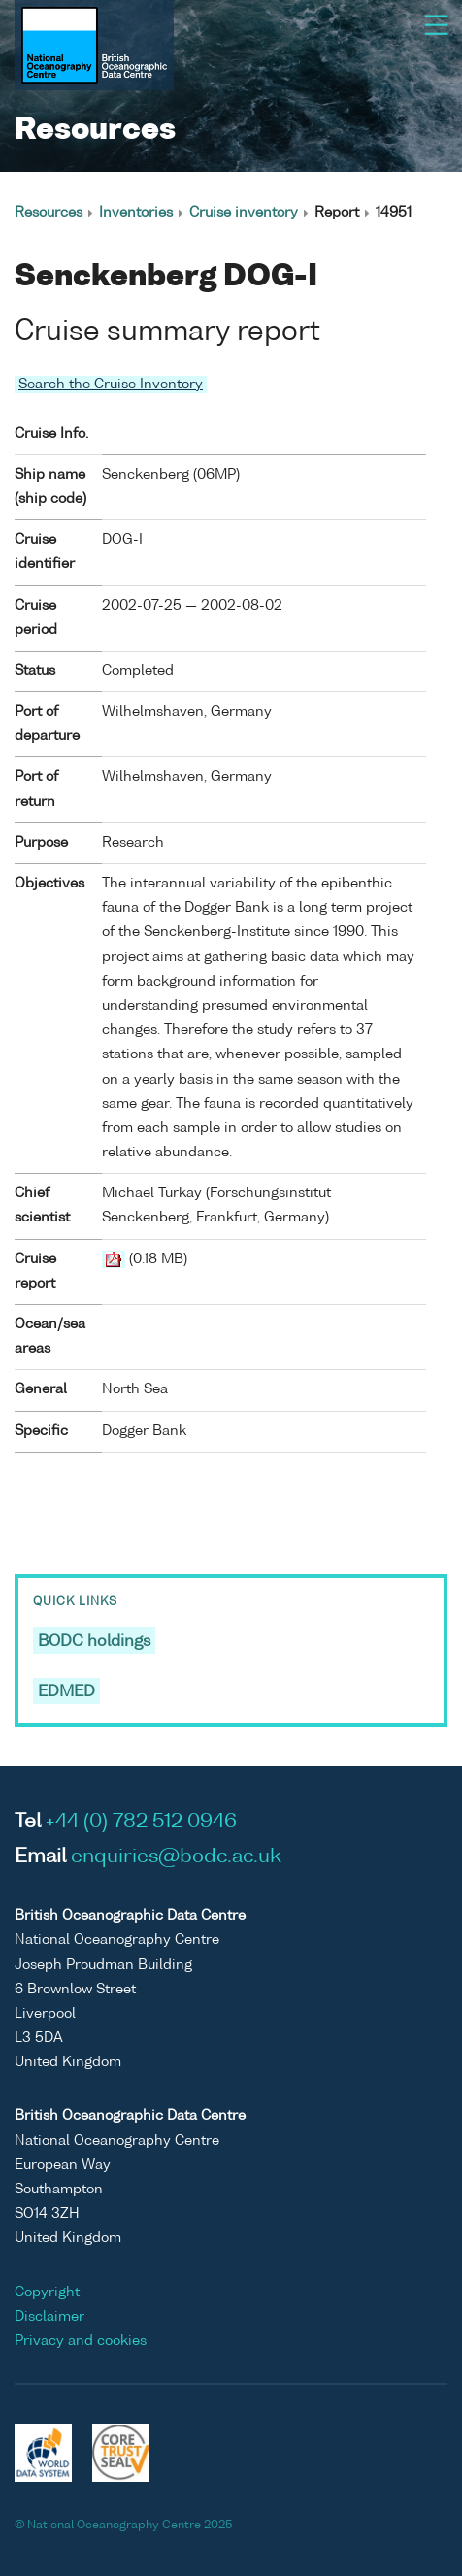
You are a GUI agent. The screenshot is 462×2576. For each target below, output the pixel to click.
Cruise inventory (243, 212)
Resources (48, 212)
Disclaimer (49, 2317)
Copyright (47, 2292)
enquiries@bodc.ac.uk (176, 1857)
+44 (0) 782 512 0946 (141, 1822)
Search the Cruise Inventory (110, 384)
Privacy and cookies (81, 2341)
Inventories (136, 212)
